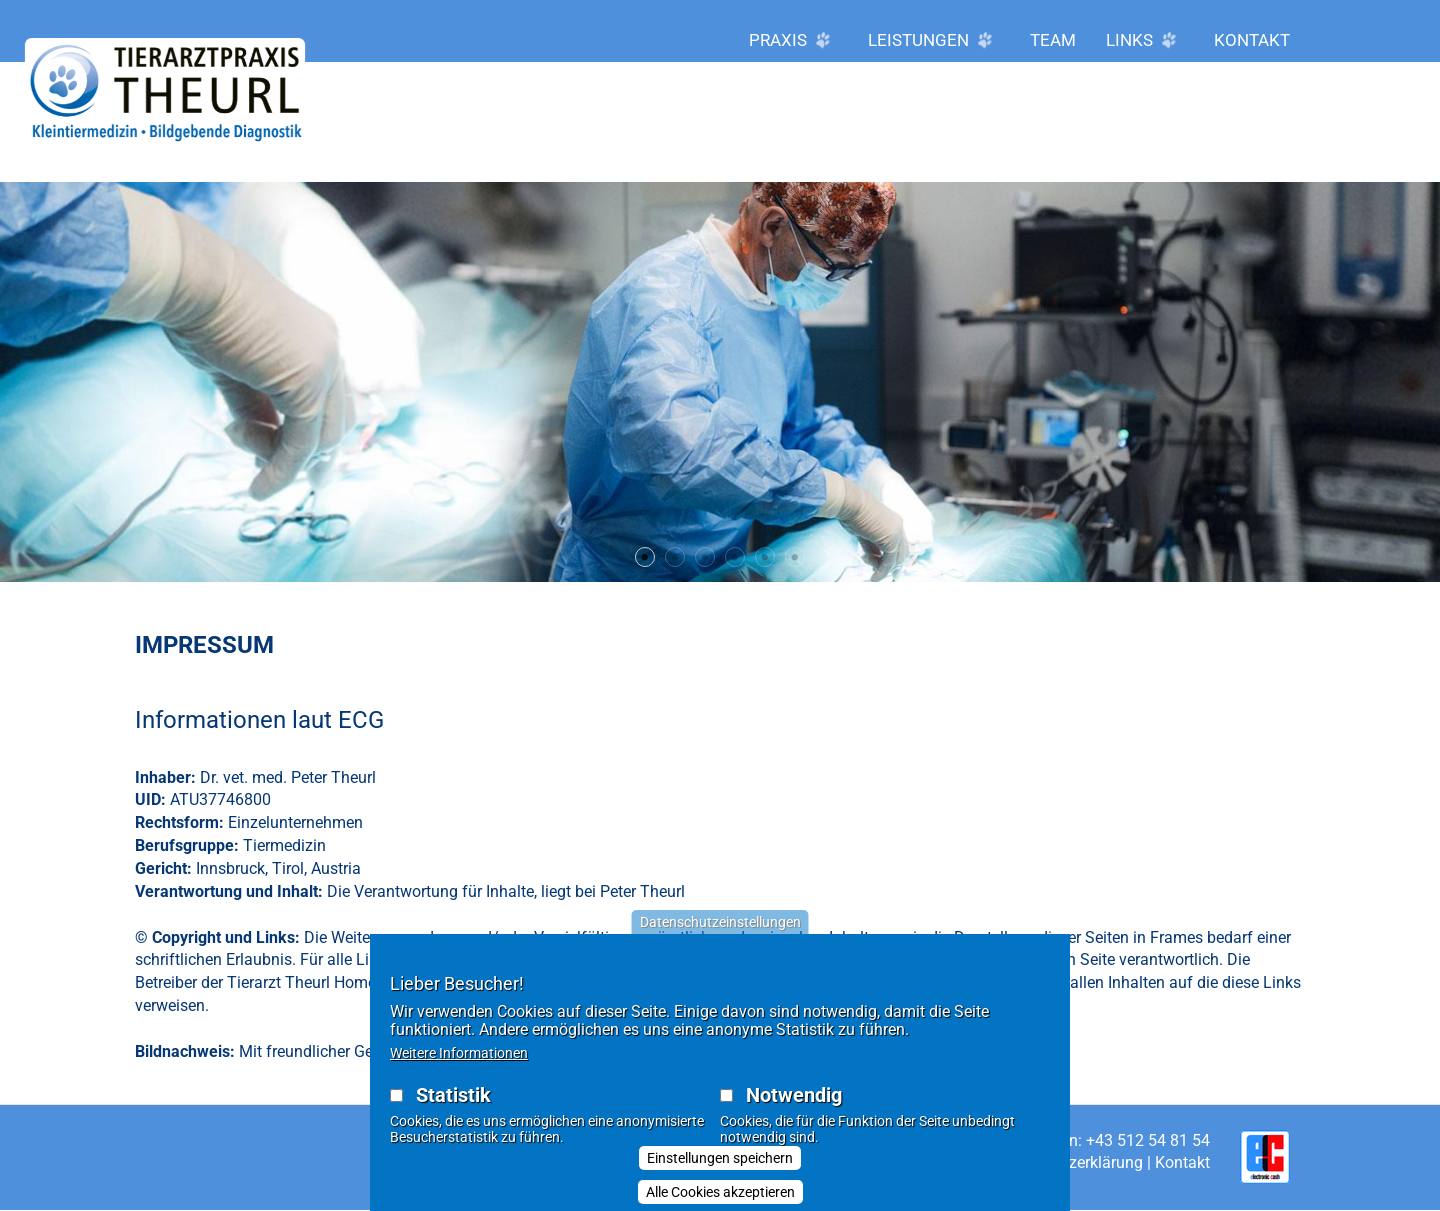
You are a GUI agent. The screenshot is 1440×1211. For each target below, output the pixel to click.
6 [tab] (795, 557)
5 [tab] (765, 557)
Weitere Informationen (459, 1065)
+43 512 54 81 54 (1148, 1140)
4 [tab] (735, 557)
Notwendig (794, 1107)
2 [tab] (675, 557)
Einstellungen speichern (720, 1170)
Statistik (453, 1107)
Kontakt (1252, 40)
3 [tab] (705, 557)
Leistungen (934, 41)
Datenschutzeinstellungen (720, 934)
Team (1053, 40)
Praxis (793, 41)
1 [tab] (645, 557)
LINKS (1145, 41)
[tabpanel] (720, 382)
